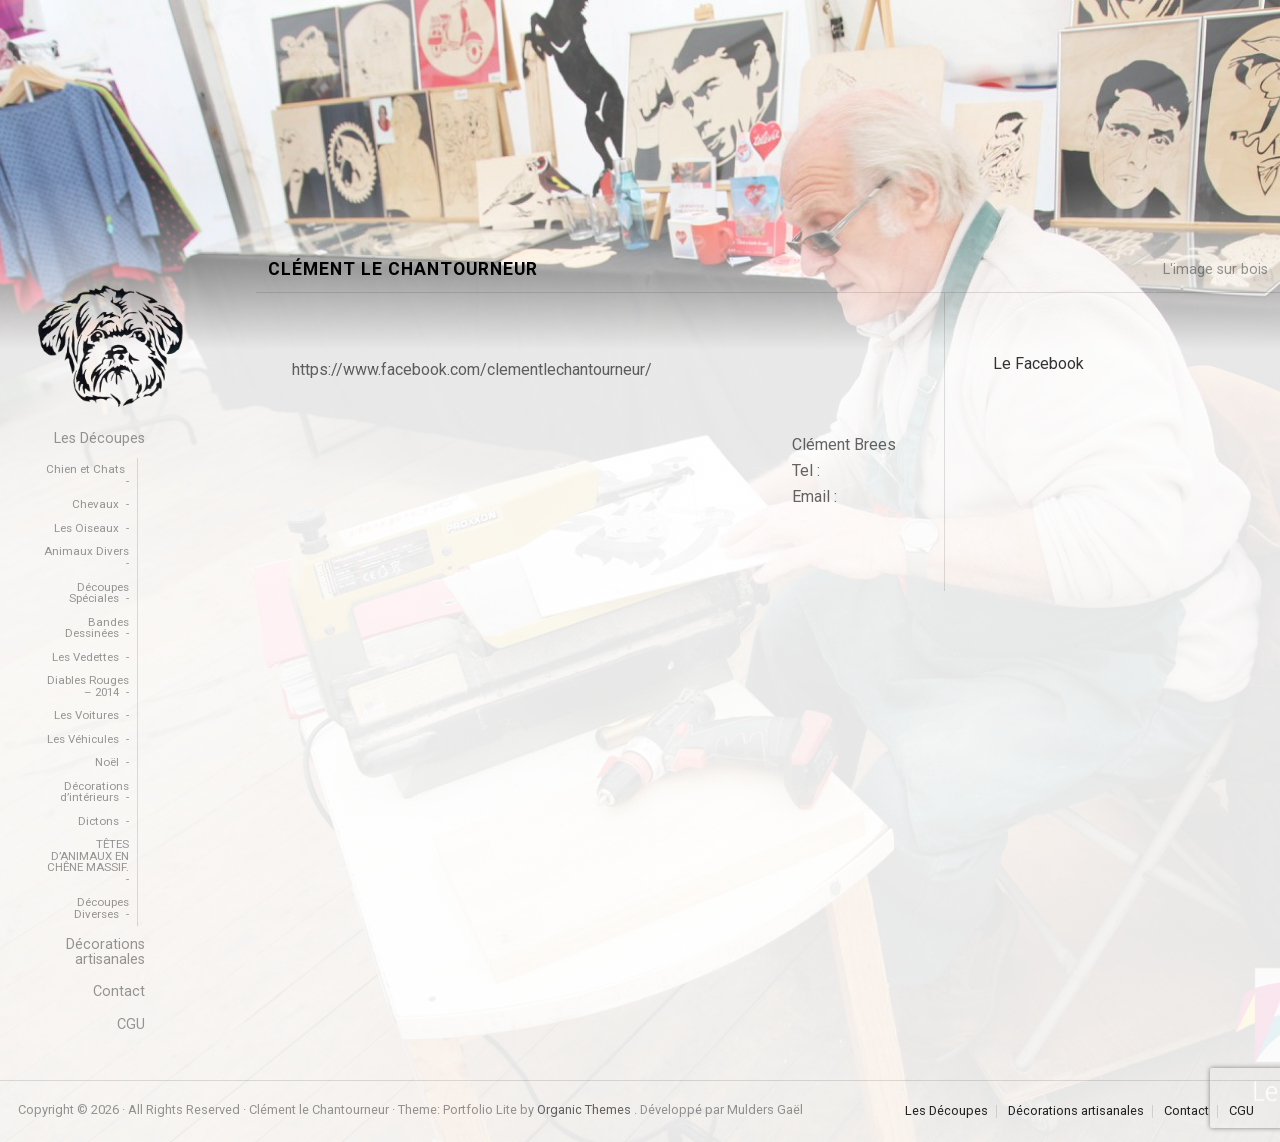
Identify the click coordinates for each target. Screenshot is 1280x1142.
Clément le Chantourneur (403, 269)
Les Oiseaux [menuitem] (86, 528)
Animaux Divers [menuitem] (86, 551)
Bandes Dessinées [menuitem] (97, 628)
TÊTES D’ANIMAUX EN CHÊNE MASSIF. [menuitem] (88, 855)
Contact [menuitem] (119, 991)
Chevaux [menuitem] (95, 504)
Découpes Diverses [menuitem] (101, 908)
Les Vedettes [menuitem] (85, 657)
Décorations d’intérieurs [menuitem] (94, 792)
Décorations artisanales (1076, 1111)
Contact (1186, 1111)
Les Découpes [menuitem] (99, 438)
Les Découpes (946, 1111)
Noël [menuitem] (107, 762)
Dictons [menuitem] (98, 821)
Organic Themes (584, 1109)
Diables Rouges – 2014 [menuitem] (88, 686)
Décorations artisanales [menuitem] (105, 951)
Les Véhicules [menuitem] (83, 739)
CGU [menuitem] (131, 1024)
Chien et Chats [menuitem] (85, 469)
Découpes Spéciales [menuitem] (99, 593)
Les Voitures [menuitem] (86, 715)
